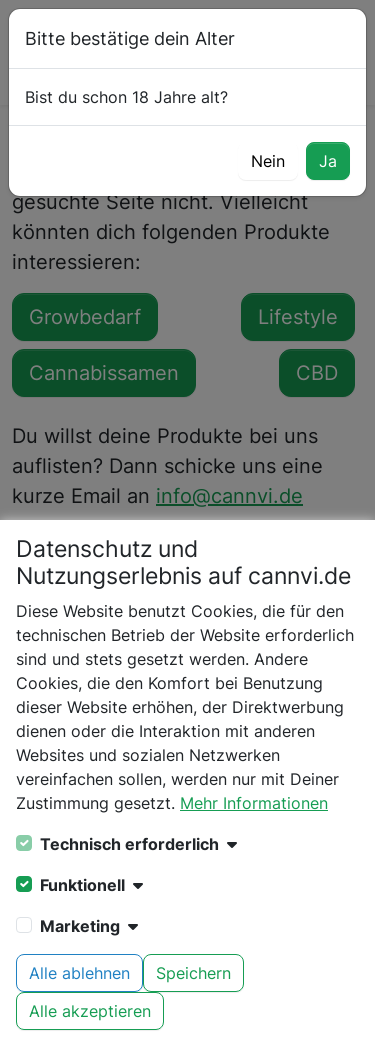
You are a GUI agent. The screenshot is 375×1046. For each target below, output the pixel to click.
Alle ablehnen (79, 973)
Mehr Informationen (254, 803)
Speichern (193, 973)
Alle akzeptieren (90, 1011)
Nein (268, 161)
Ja (328, 161)
